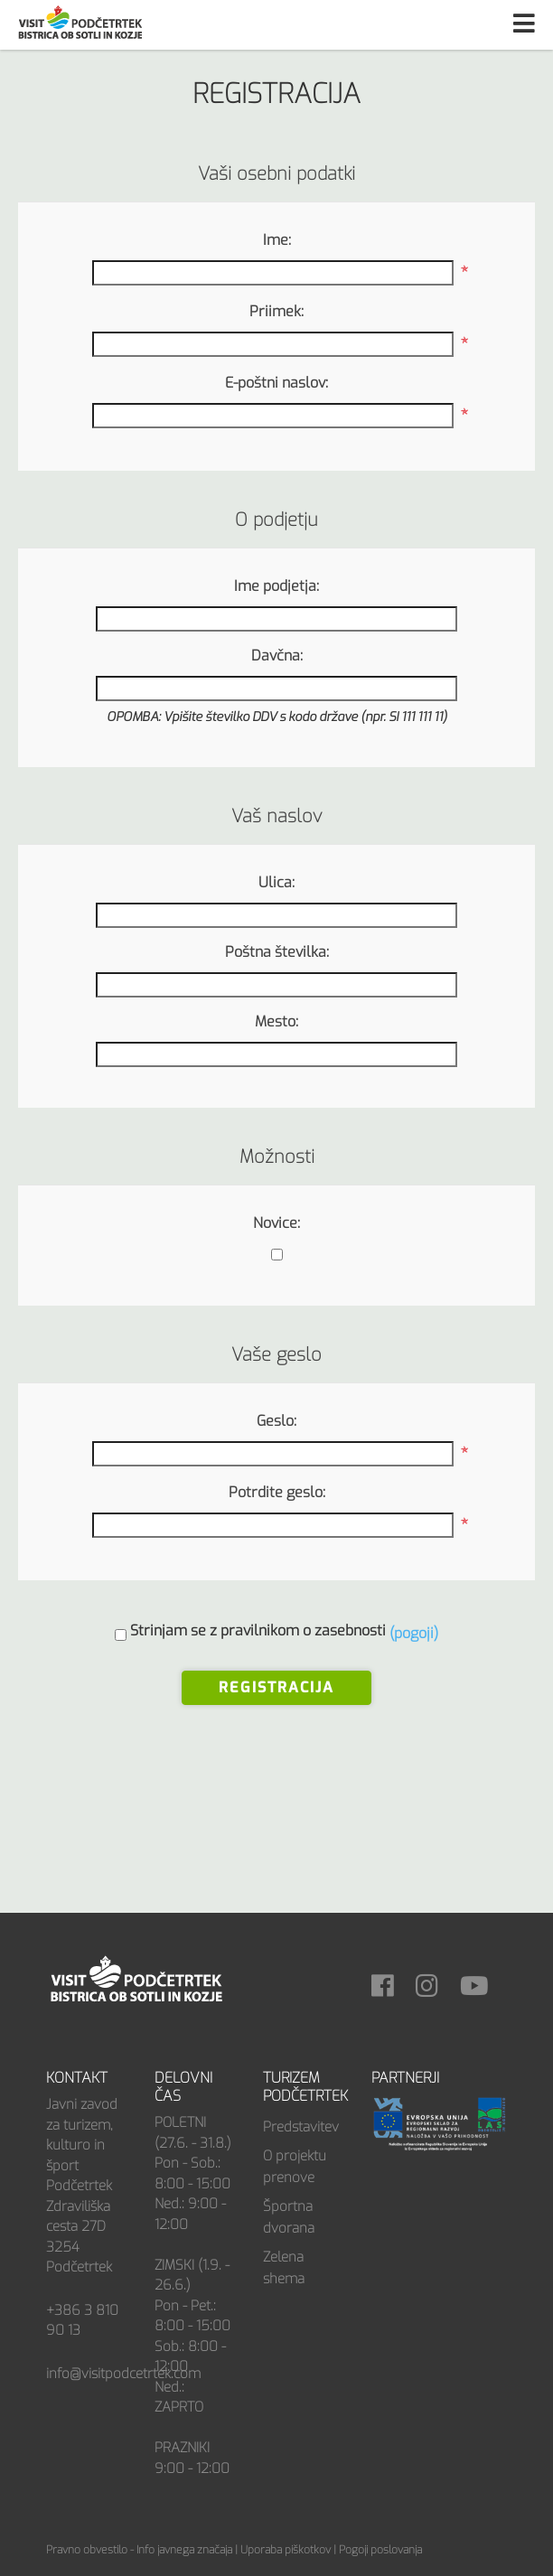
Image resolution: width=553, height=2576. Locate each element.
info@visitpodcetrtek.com (123, 2374)
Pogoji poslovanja (380, 2550)
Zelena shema (284, 2268)
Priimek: (276, 311)
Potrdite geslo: (277, 1492)
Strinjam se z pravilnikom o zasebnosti (258, 1630)
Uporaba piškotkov (285, 2550)
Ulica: (276, 882)
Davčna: (277, 655)
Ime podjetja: (276, 585)
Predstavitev (301, 2127)
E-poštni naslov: (276, 382)
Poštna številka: (277, 951)
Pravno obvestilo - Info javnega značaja (139, 2550)
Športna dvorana (288, 2217)
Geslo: (276, 1420)
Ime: (277, 239)
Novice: (276, 1222)
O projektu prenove (294, 2167)
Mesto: (276, 1021)
